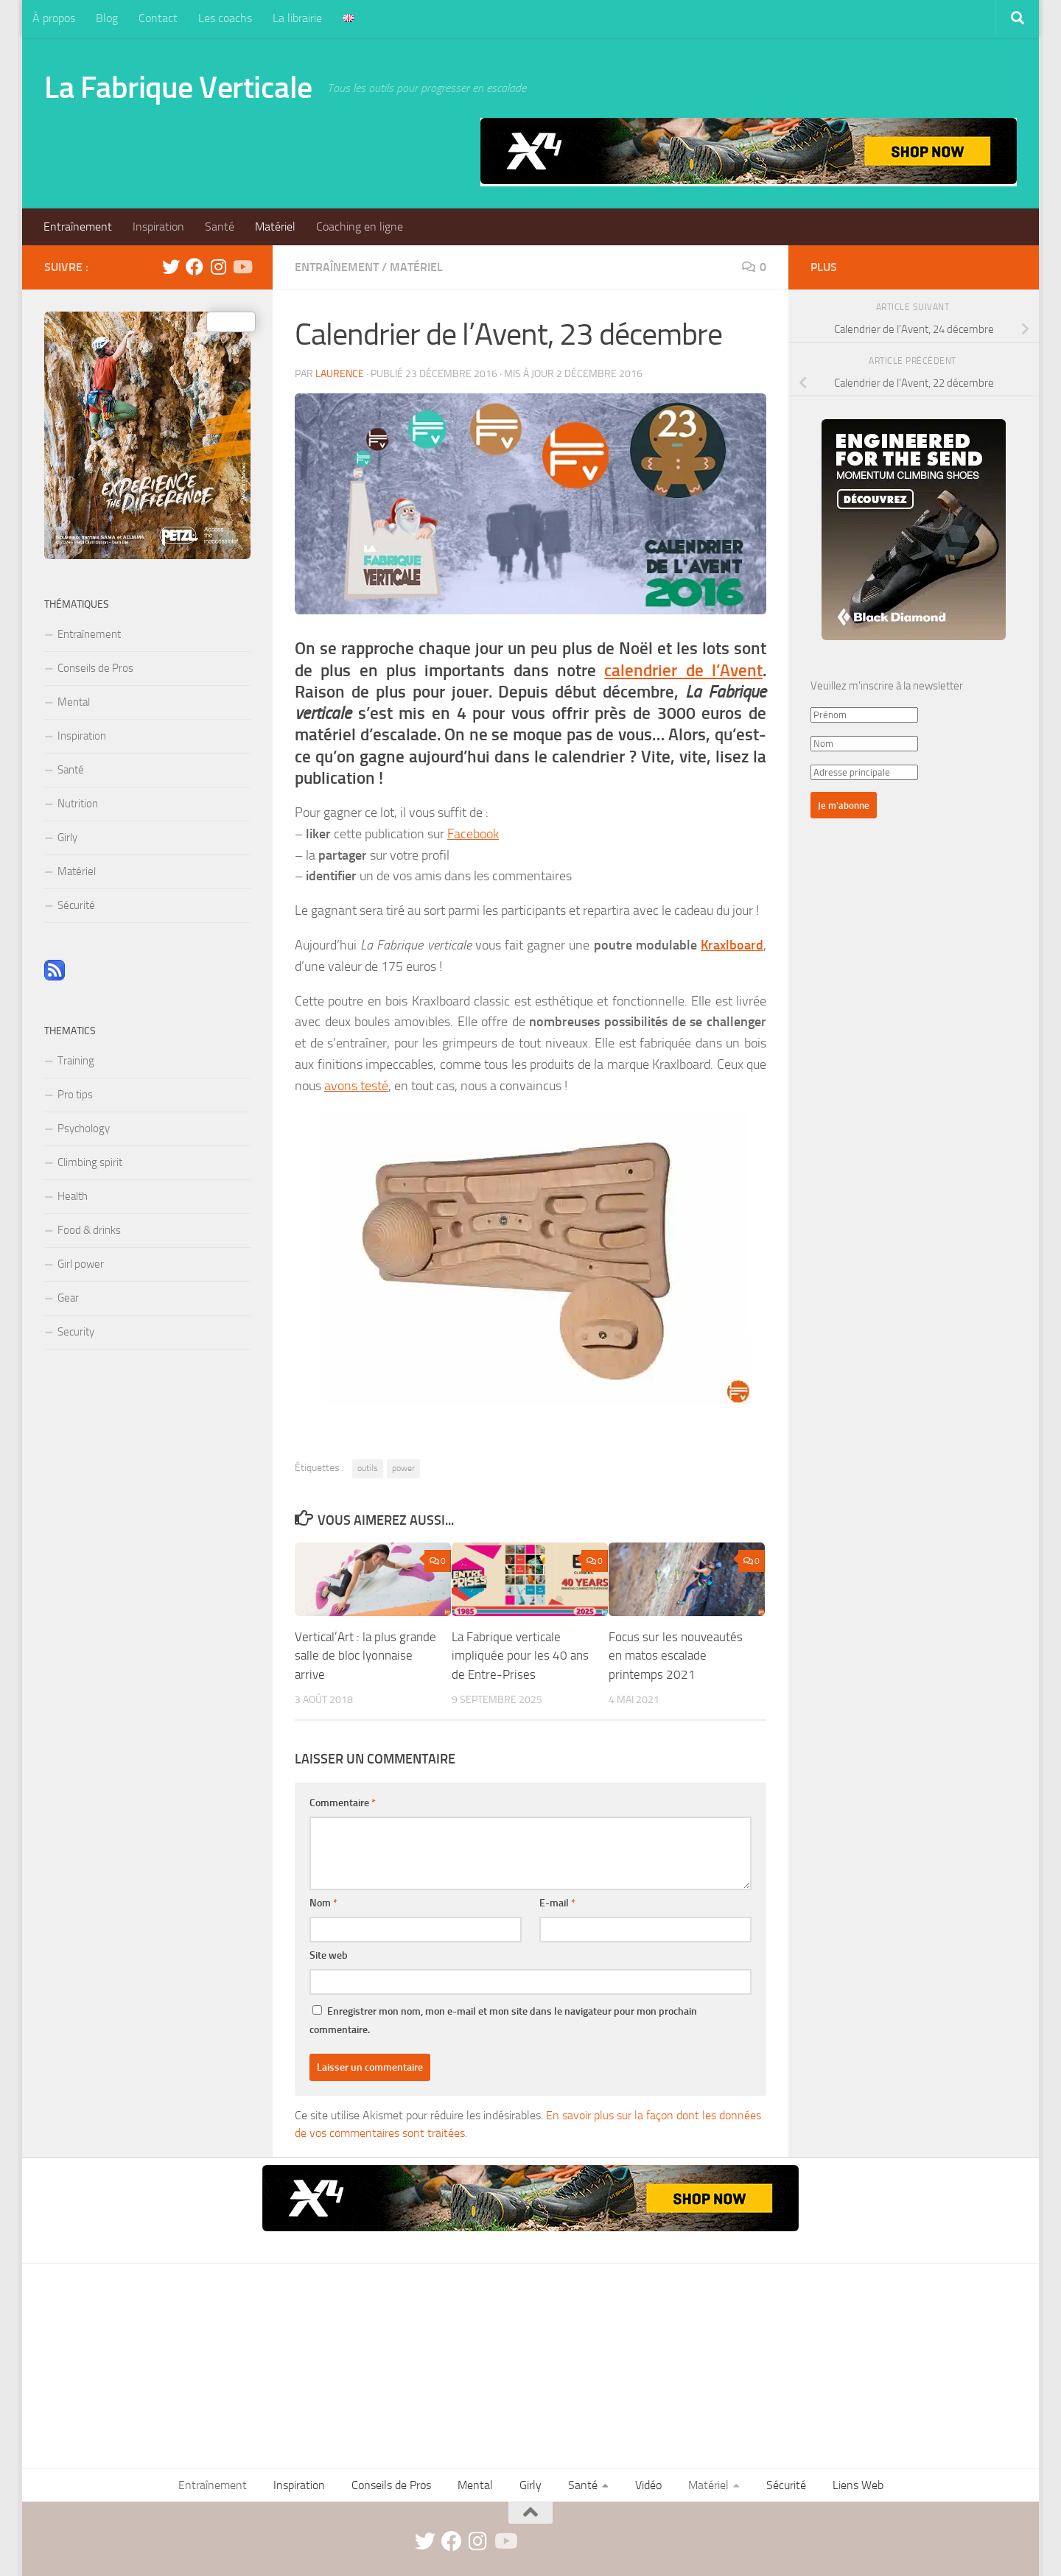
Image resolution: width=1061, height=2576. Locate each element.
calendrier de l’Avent (683, 671)
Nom (323, 1903)
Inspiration (158, 227)
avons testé (356, 1086)
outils (367, 1468)
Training (75, 1060)
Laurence (339, 374)
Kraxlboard (732, 945)
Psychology (83, 1128)
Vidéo (648, 2485)
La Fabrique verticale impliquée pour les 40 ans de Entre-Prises (520, 1655)
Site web (328, 1955)
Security (75, 1331)
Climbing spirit (89, 1162)
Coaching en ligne (359, 227)
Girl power (80, 1264)
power (403, 1468)
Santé (219, 227)
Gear (68, 1298)
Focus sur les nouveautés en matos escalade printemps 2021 (676, 1655)
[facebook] (194, 267)
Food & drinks (89, 1230)
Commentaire (342, 1803)
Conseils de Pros (95, 668)
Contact (158, 18)
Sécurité (76, 905)
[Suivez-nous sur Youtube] (242, 267)
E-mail (557, 1903)
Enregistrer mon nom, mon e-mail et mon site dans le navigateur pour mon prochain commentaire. (503, 2020)
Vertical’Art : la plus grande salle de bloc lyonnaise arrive (365, 1655)
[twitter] (171, 267)
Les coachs (225, 18)
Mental (73, 702)
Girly (67, 837)
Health (72, 1196)
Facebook (473, 834)
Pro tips (75, 1094)
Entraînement (77, 227)
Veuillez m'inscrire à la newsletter (886, 685)
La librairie (297, 18)
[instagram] (218, 267)
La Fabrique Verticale (178, 87)
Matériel (275, 227)
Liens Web (858, 2485)
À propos (53, 18)
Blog (107, 18)
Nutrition (77, 803)
